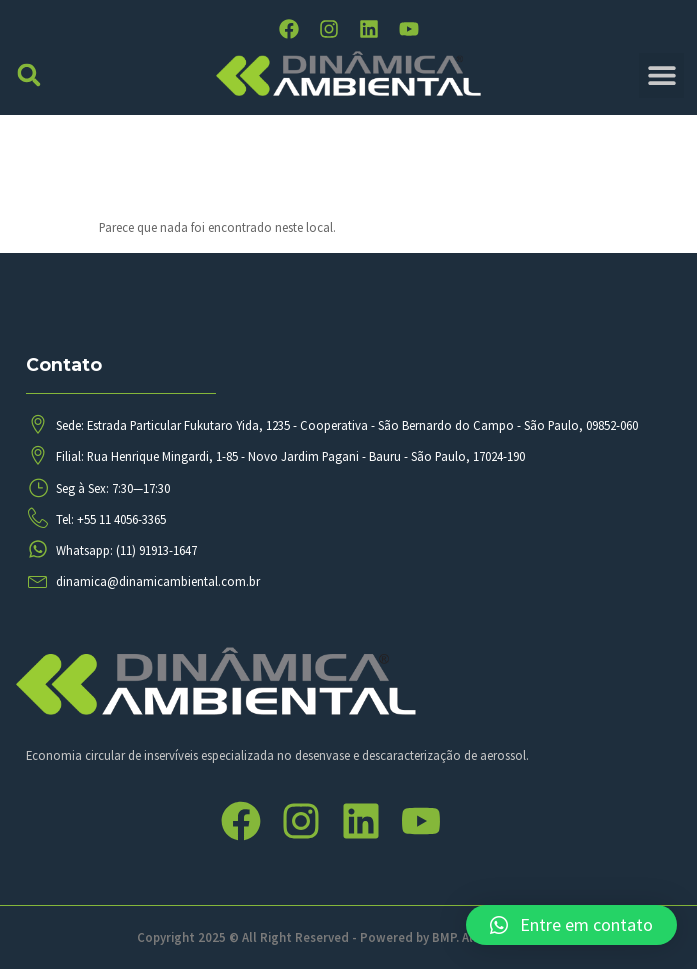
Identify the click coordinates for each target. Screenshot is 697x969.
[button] (29, 75)
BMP (444, 937)
